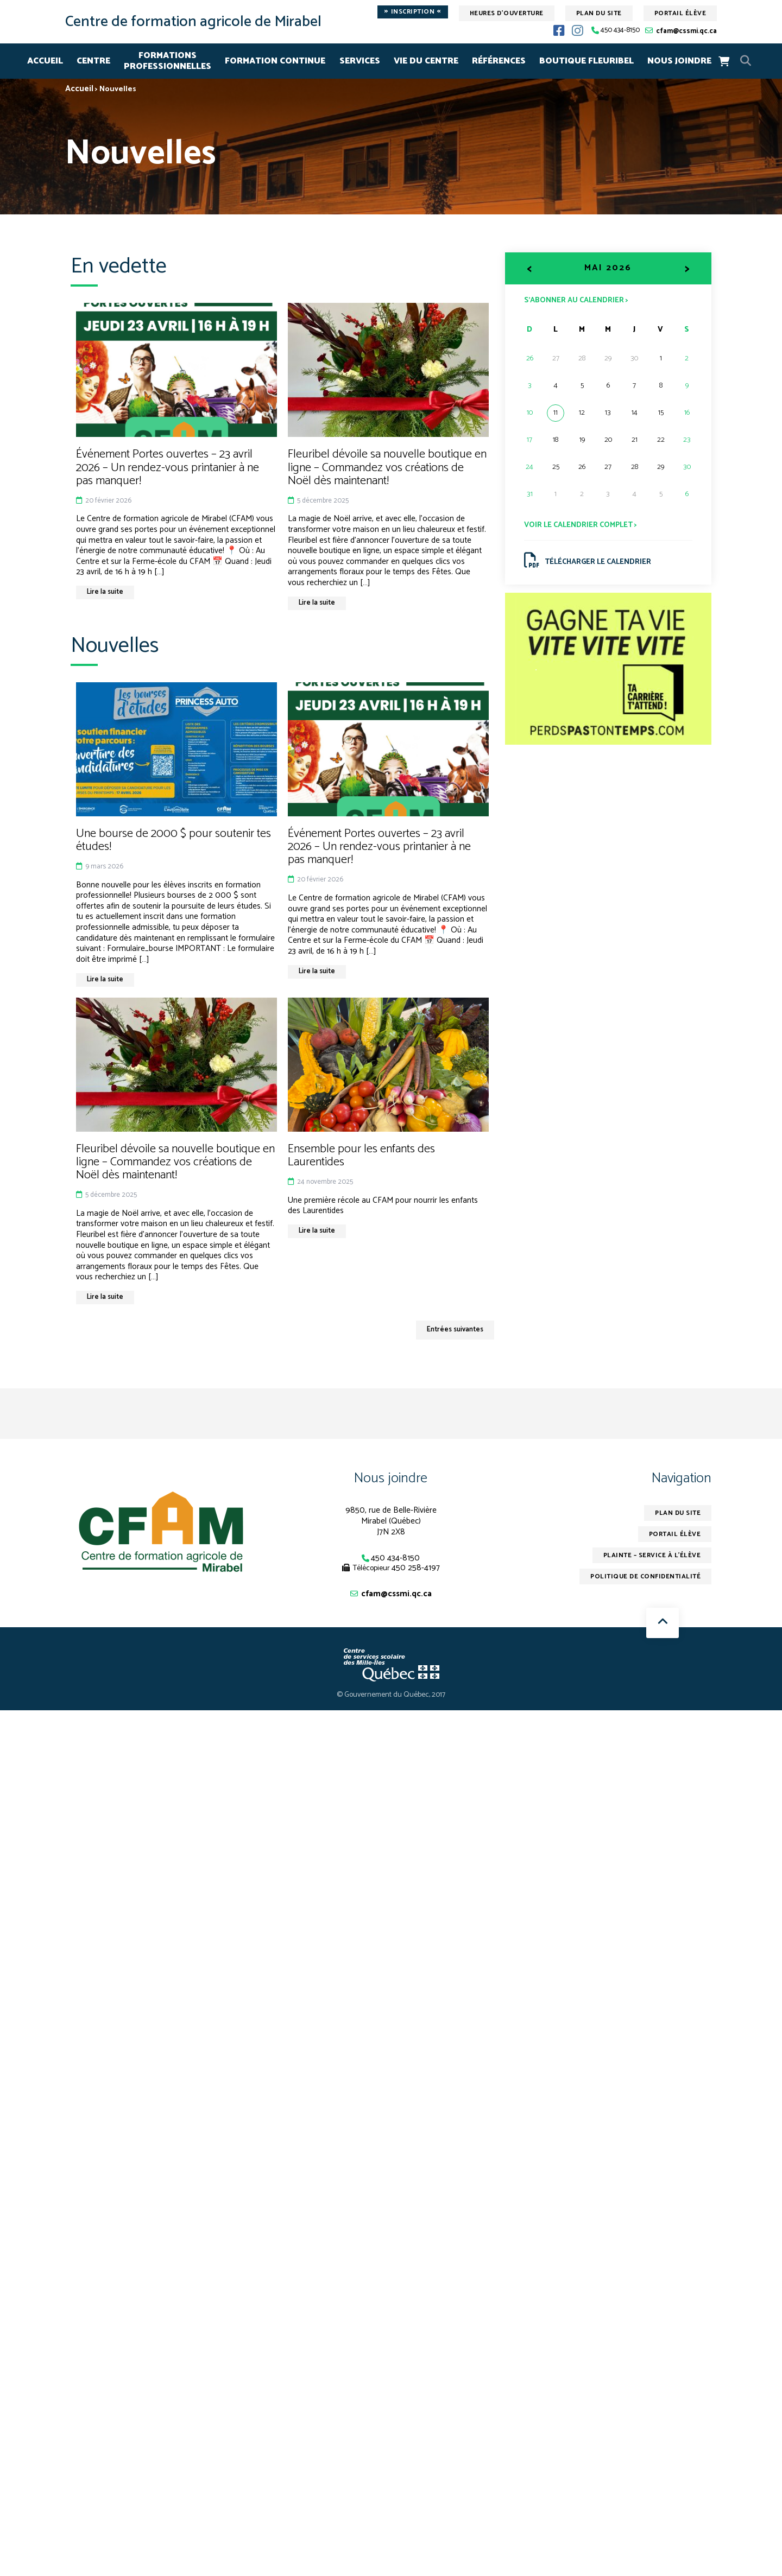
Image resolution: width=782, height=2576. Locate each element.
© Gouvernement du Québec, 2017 (391, 1695)
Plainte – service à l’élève (651, 1556)
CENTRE (93, 61)
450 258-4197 (416, 1568)
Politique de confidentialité (645, 1577)
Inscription (412, 11)
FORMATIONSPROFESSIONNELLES (167, 61)
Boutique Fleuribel (586, 61)
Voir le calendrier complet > (580, 525)
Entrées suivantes (452, 1329)
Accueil (45, 61)
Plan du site (599, 13)
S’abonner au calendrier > (576, 299)
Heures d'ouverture (507, 13)
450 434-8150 (620, 31)
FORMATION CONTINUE (275, 61)
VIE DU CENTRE (426, 61)
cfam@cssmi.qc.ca (686, 31)
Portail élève (680, 13)
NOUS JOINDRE (679, 61)
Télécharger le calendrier (588, 560)
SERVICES (359, 61)
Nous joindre (390, 1478)
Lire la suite (106, 592)
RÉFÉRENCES (499, 61)
